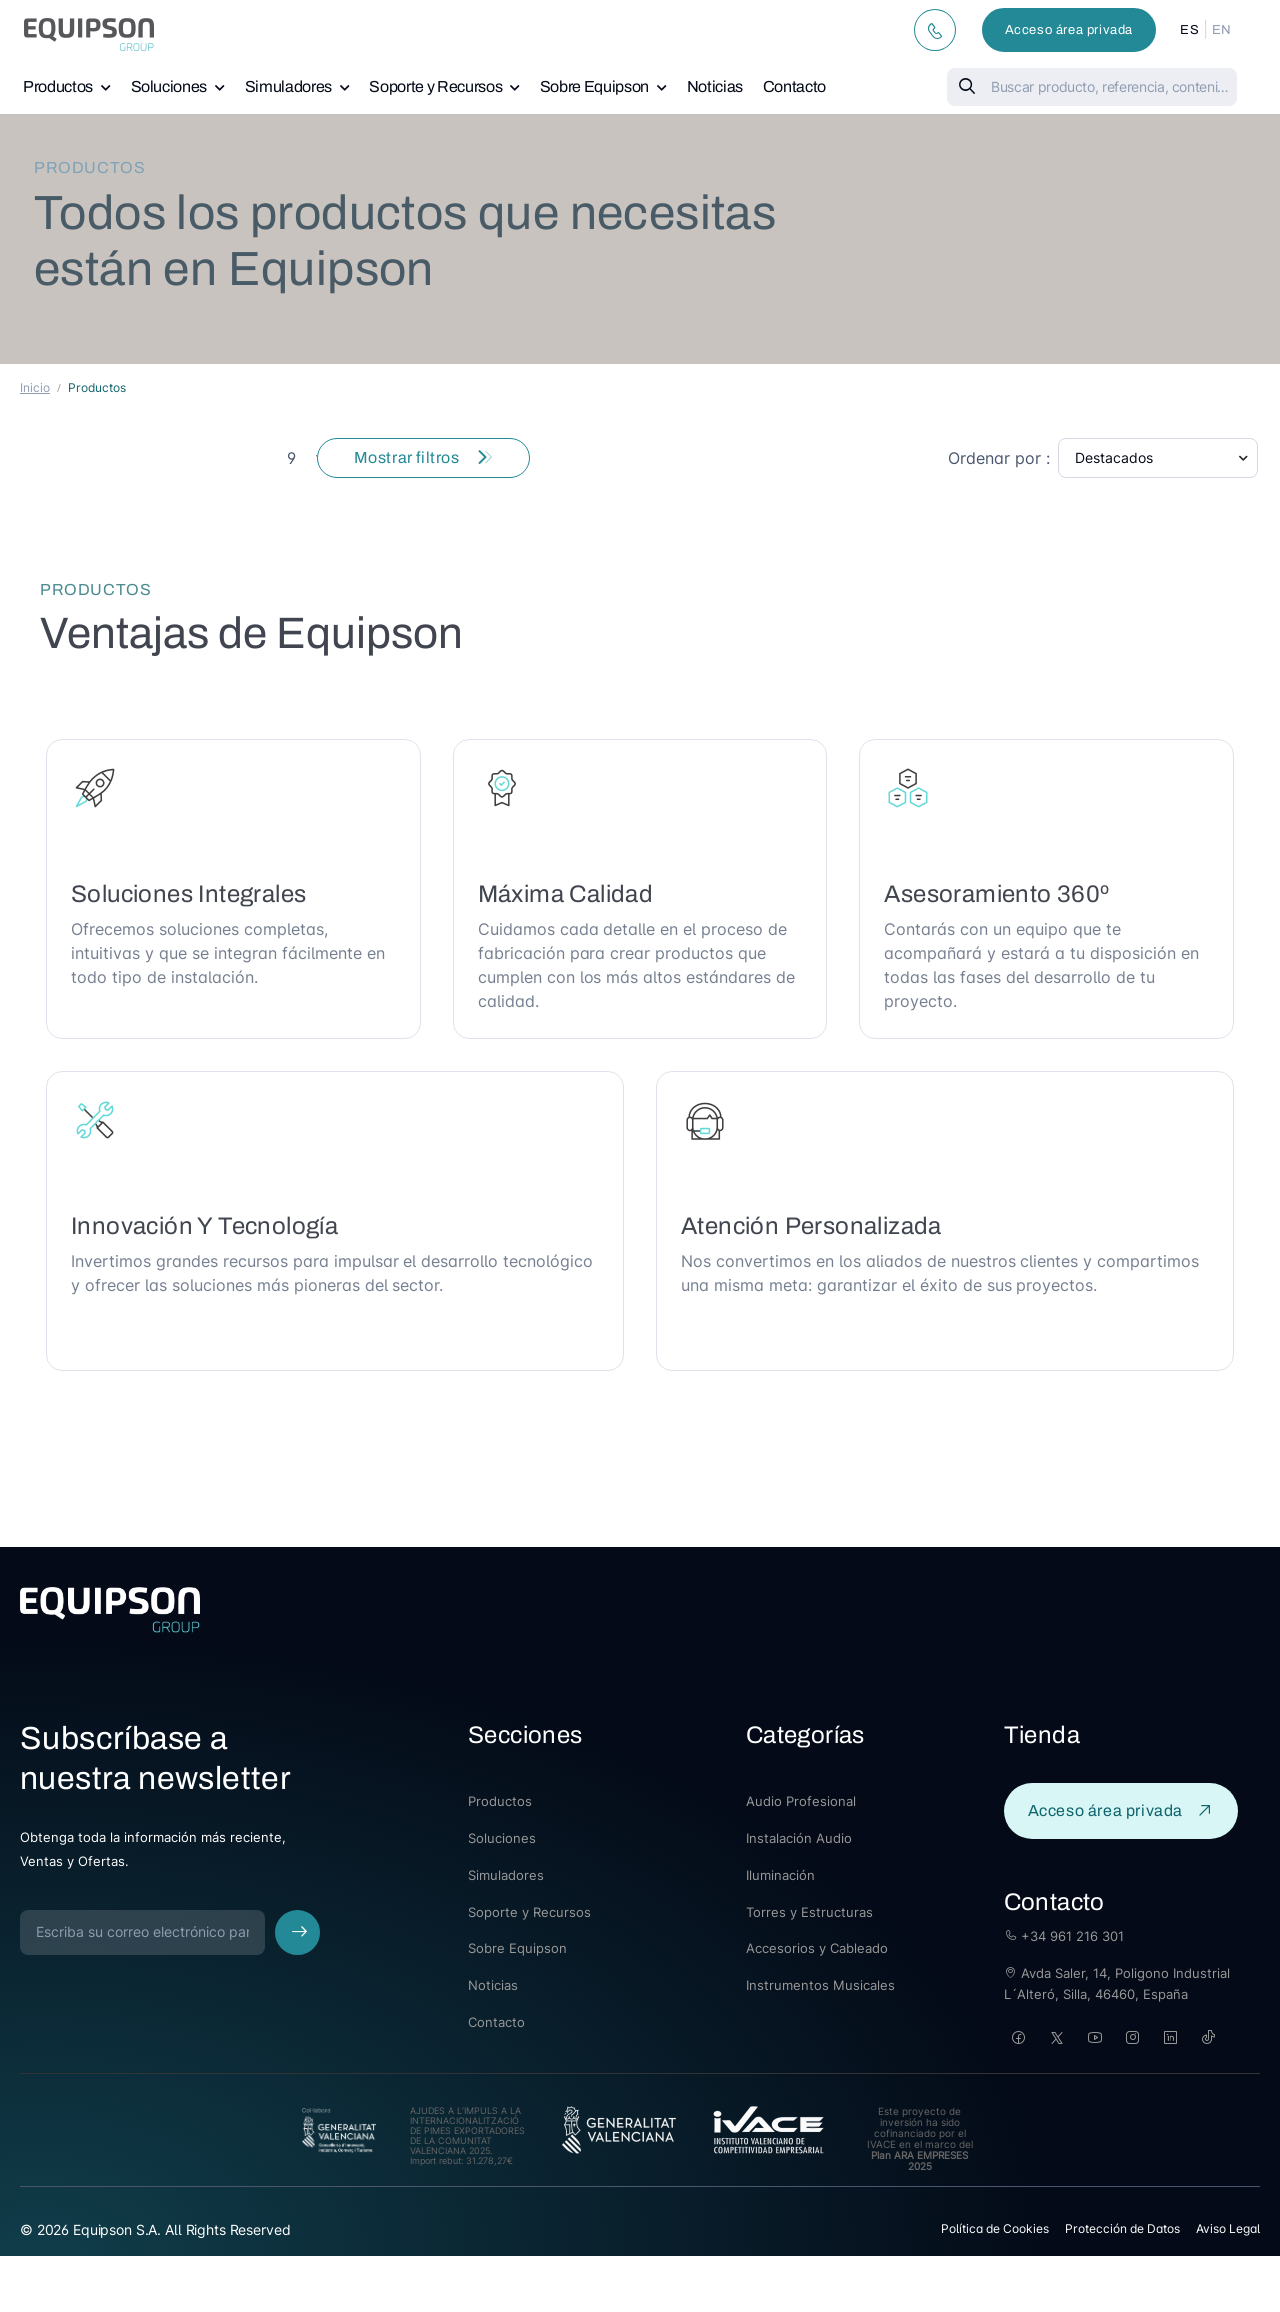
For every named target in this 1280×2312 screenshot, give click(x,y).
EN (1222, 30)
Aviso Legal (1228, 2228)
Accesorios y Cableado (817, 1948)
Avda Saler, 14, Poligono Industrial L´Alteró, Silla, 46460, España (1117, 1983)
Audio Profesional (801, 1801)
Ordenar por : (999, 458)
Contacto (794, 86)
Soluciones (169, 86)
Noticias (715, 86)
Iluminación (780, 1875)
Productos (58, 86)
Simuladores (288, 86)
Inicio (35, 387)
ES (1189, 30)
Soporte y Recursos (435, 86)
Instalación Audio (799, 1838)
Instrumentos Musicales (820, 1985)
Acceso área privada (1069, 30)
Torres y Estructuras (809, 1912)
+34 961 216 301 (1064, 1936)
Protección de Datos (1122, 2228)
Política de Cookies (995, 2228)
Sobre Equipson (594, 86)
